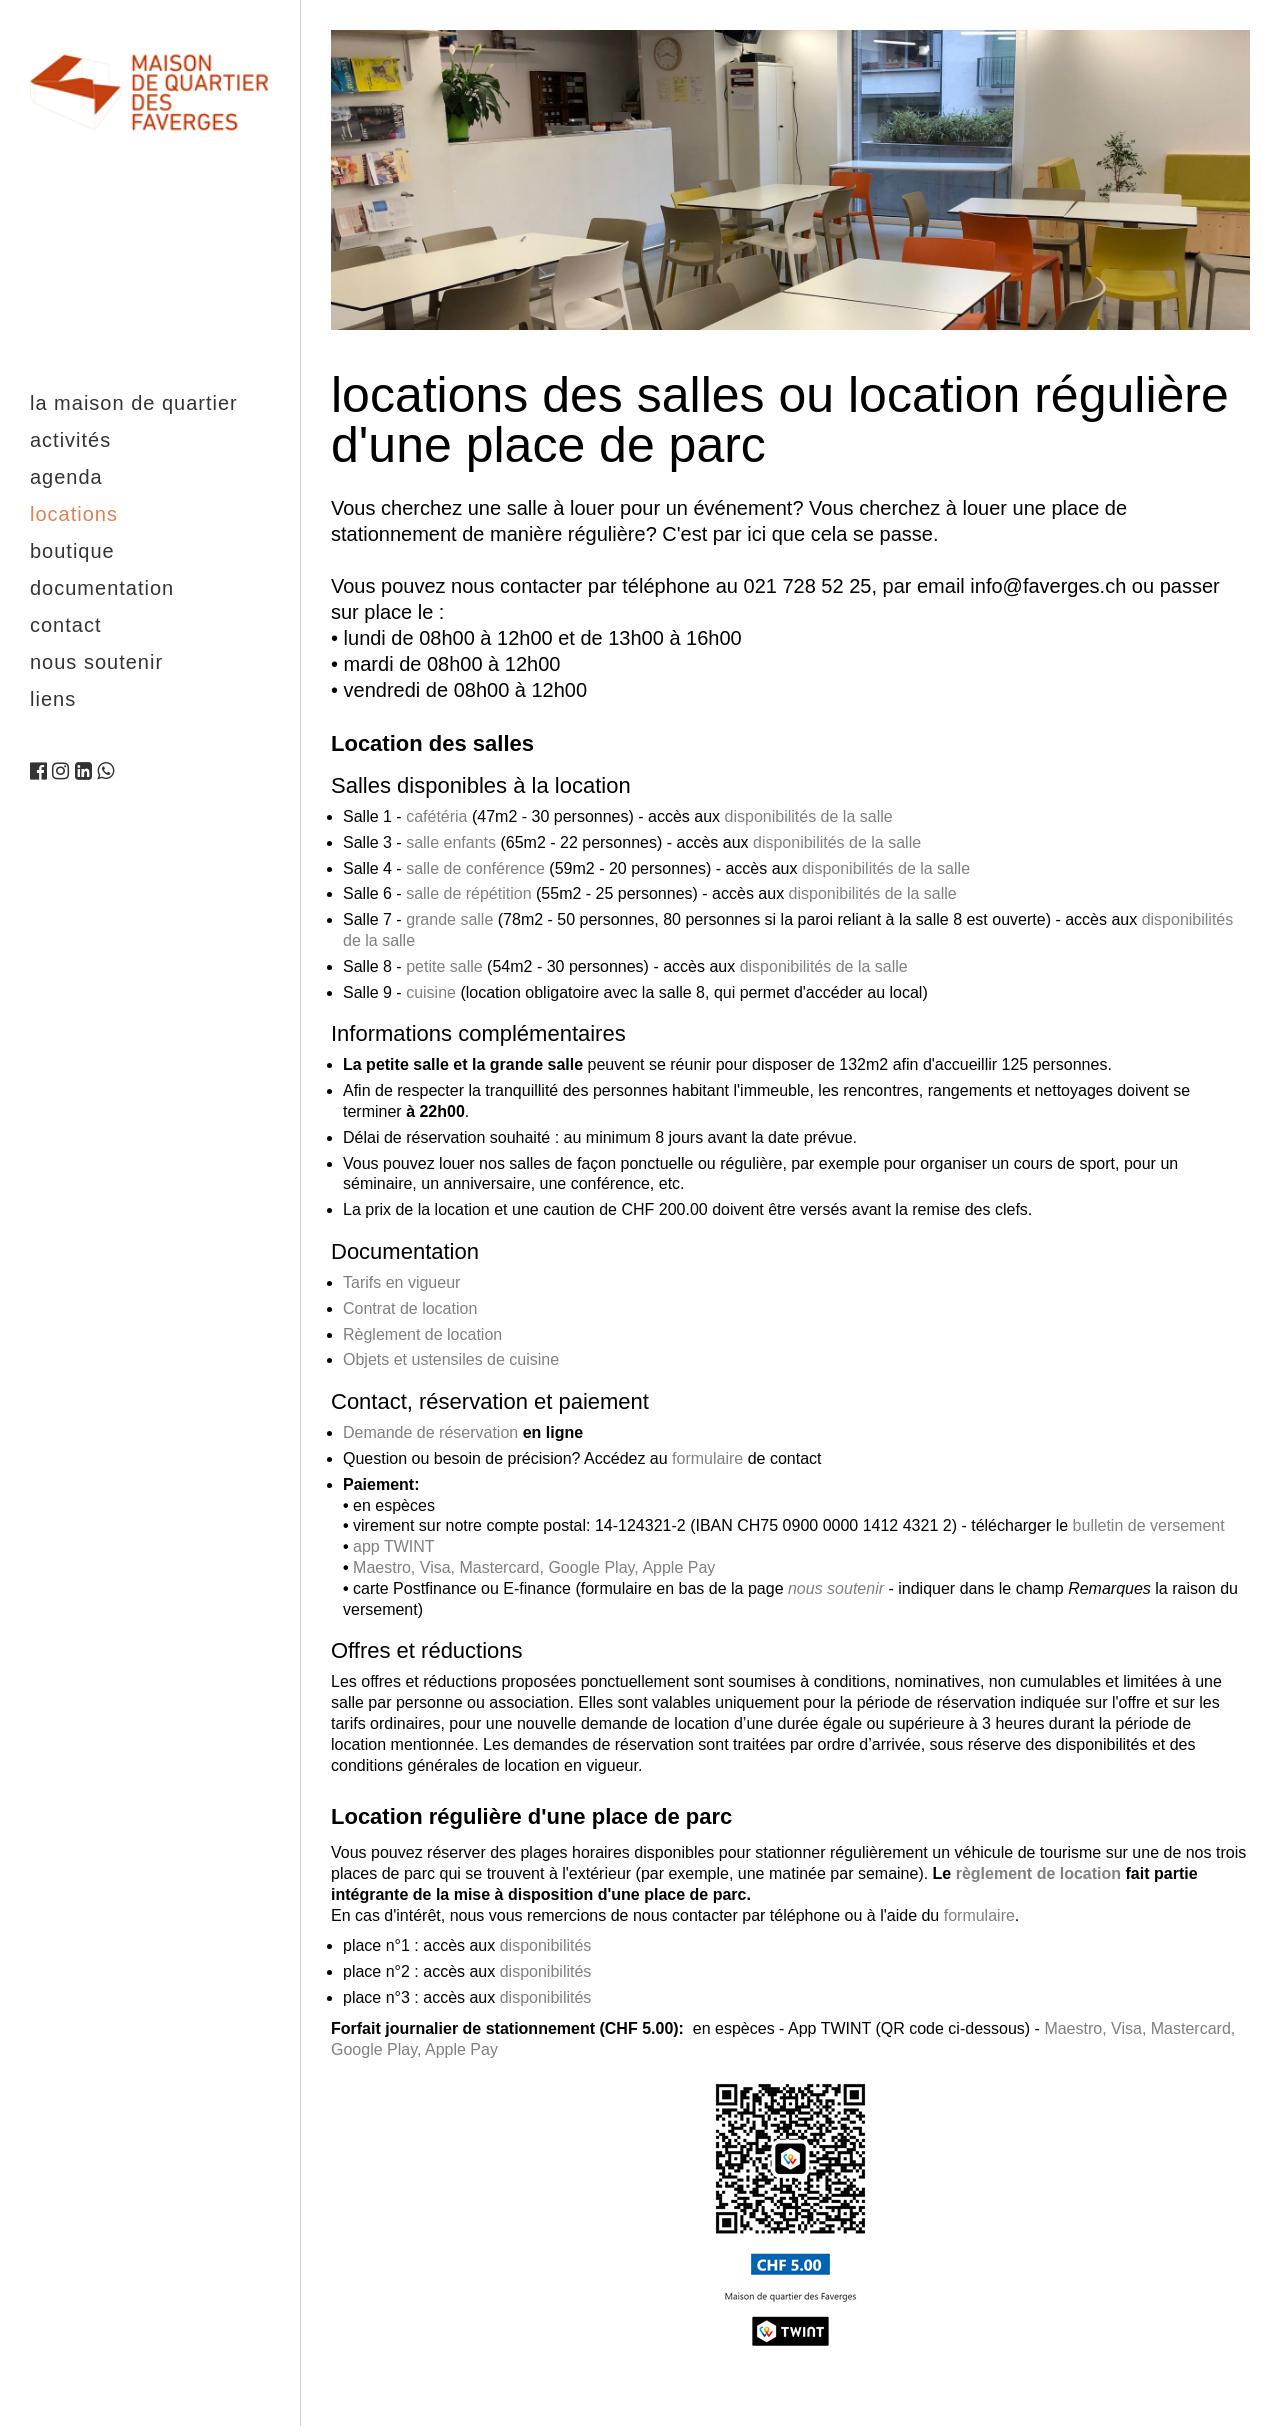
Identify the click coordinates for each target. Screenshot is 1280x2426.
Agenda (66, 477)
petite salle (444, 966)
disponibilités (546, 1945)
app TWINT (394, 1546)
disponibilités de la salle (809, 816)
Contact (65, 625)
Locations (74, 514)
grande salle (449, 919)
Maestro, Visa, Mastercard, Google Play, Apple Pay (534, 1567)
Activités (70, 440)
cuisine (431, 992)
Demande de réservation (430, 1432)
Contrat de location (410, 1308)
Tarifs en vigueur (401, 1282)
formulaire (707, 1458)
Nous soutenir (96, 662)
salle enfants (451, 842)
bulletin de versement (1149, 1525)
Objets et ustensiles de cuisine (451, 1359)
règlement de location (1038, 1873)
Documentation (102, 588)
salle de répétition (468, 893)
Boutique (72, 551)
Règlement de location (422, 1334)
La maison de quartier (134, 403)
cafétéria (436, 816)
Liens (53, 699)
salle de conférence (475, 868)
